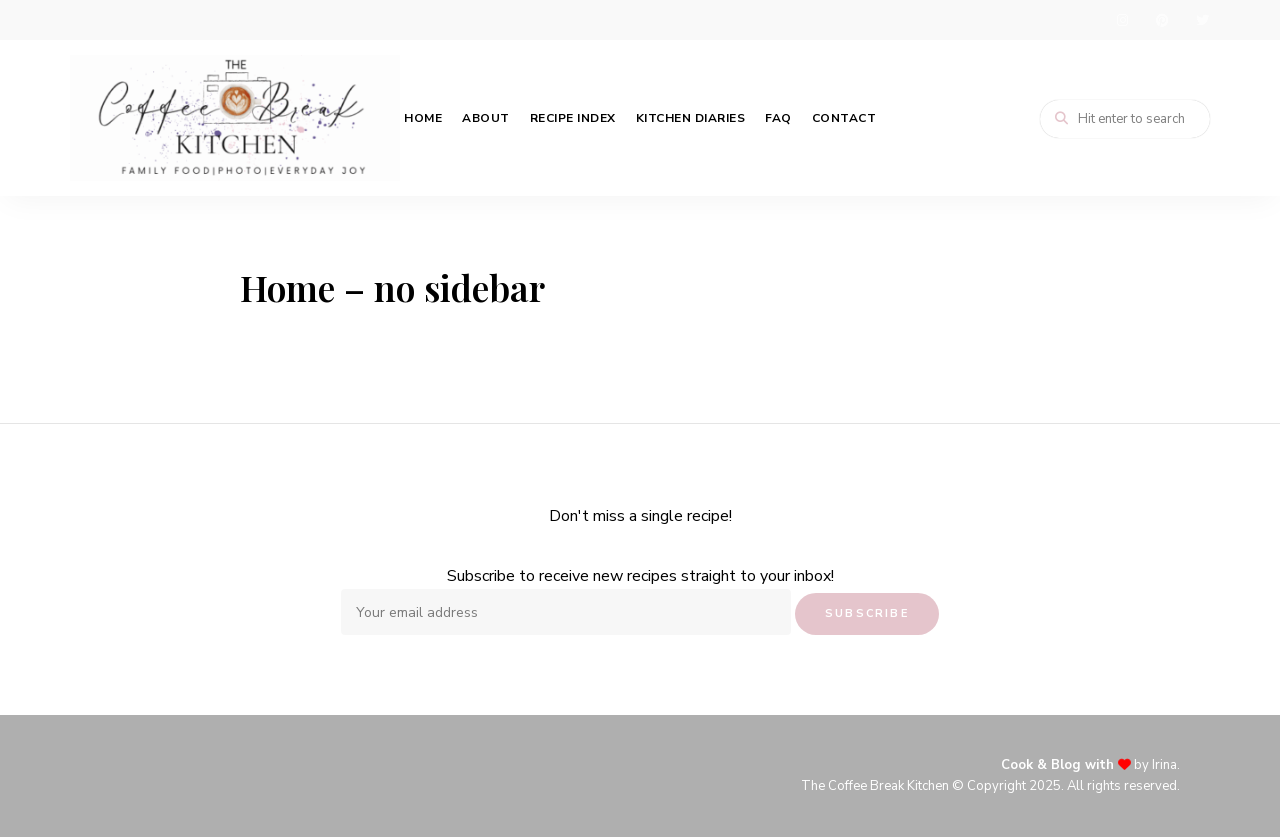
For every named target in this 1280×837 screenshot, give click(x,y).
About (486, 118)
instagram (1122, 20)
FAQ (778, 118)
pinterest (1162, 20)
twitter (1202, 20)
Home (423, 118)
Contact (844, 118)
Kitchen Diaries (691, 118)
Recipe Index (573, 118)
